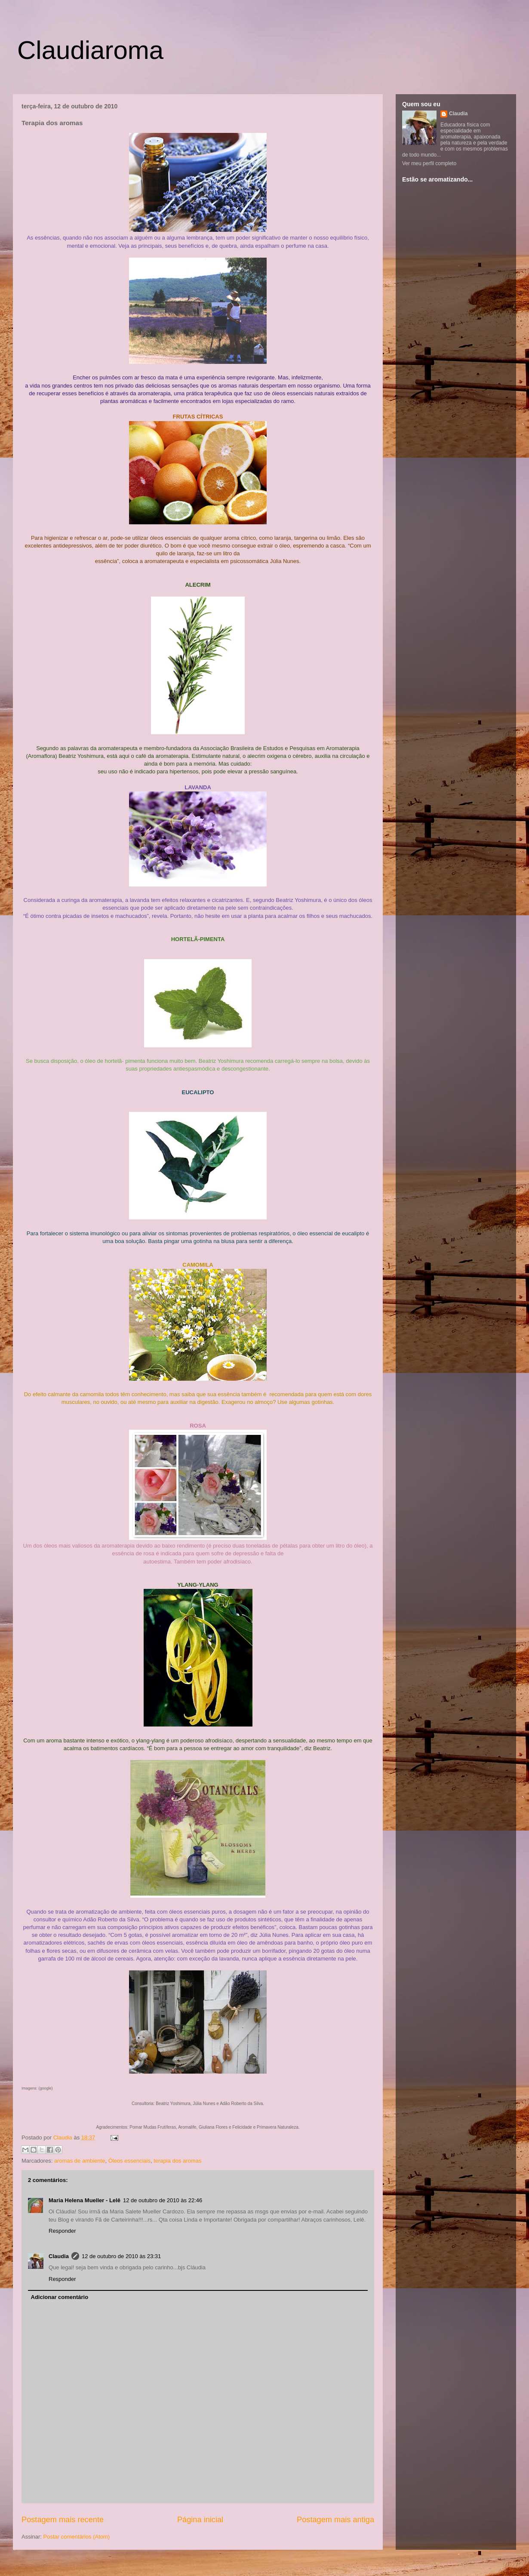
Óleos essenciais (129, 2160)
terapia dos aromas (177, 2160)
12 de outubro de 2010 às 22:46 (162, 2200)
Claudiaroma (90, 50)
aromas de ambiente (79, 2160)
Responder (62, 2231)
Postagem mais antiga (335, 2519)
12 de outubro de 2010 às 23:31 (121, 2256)
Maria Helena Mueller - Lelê (84, 2200)
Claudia (63, 2137)
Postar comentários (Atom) (76, 2536)
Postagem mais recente (63, 2519)
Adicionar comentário (60, 2297)
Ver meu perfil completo (429, 163)
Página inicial (200, 2519)
